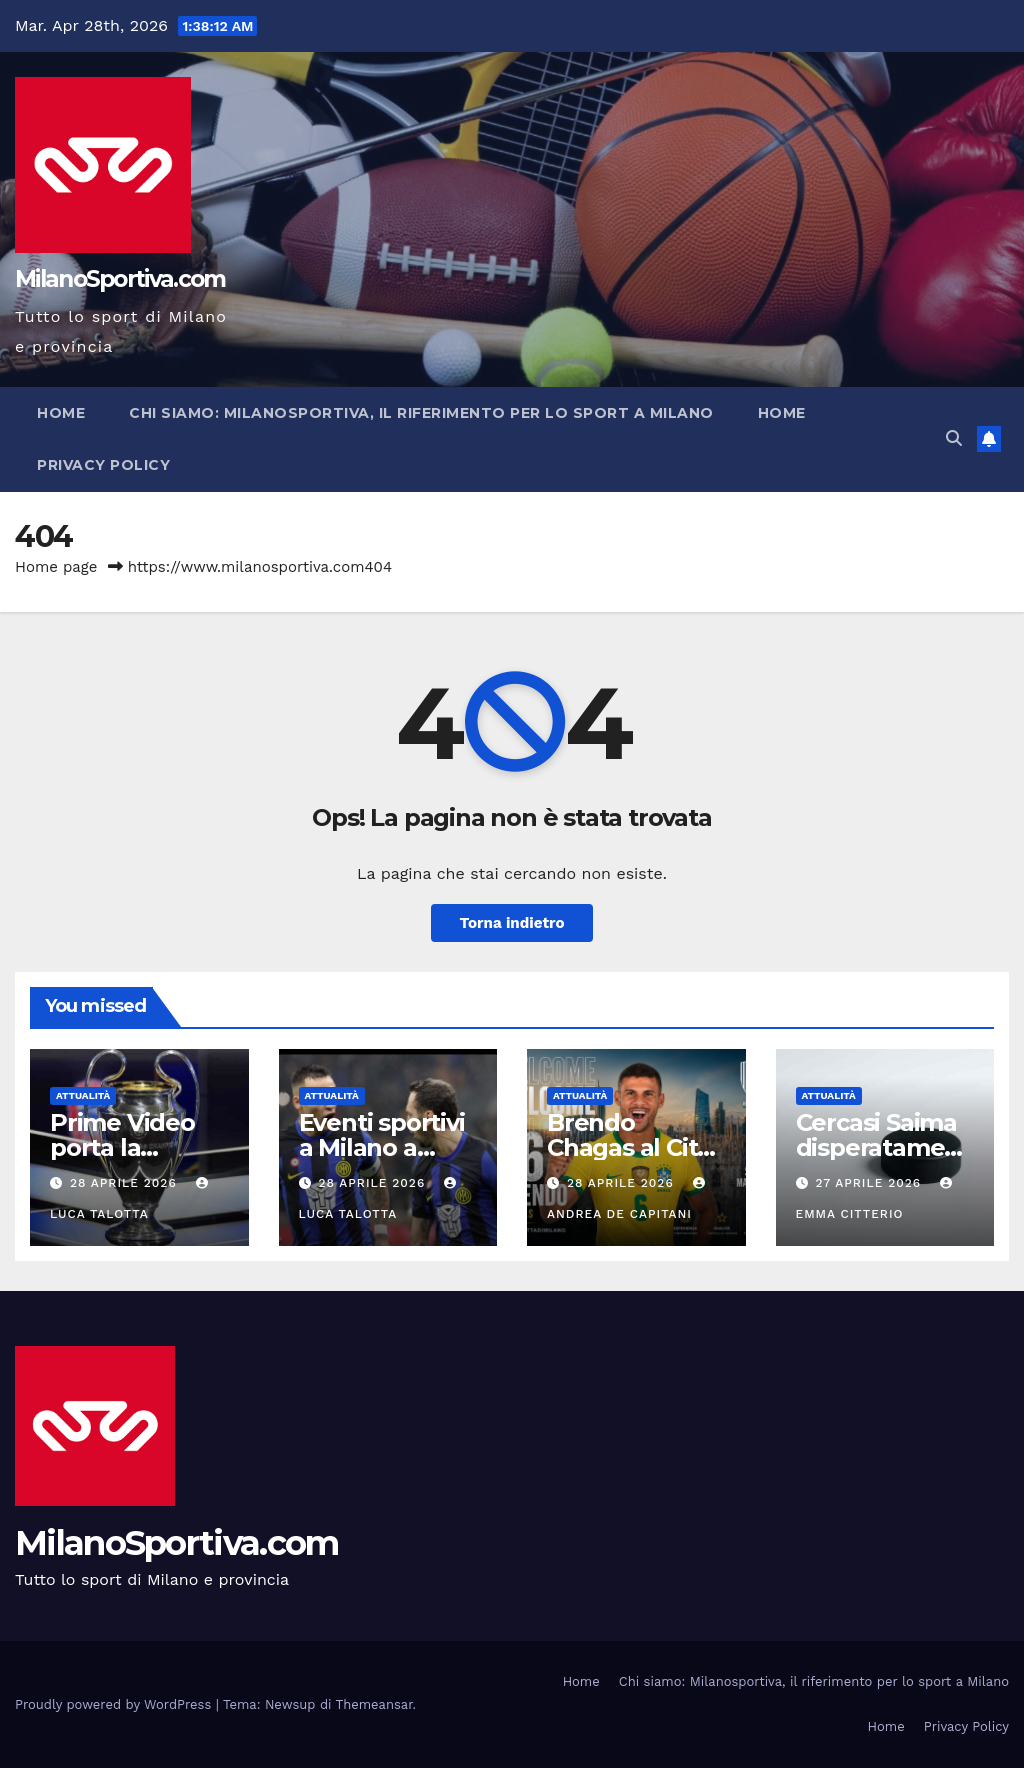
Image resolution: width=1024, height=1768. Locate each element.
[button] (954, 438)
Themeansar (374, 1704)
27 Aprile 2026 (870, 1183)
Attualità (83, 1095)
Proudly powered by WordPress (115, 1704)
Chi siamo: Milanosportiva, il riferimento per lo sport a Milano (421, 413)
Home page (56, 567)
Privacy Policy (103, 465)
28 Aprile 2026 (126, 1183)
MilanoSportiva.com (120, 279)
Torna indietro (511, 923)
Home (61, 413)
